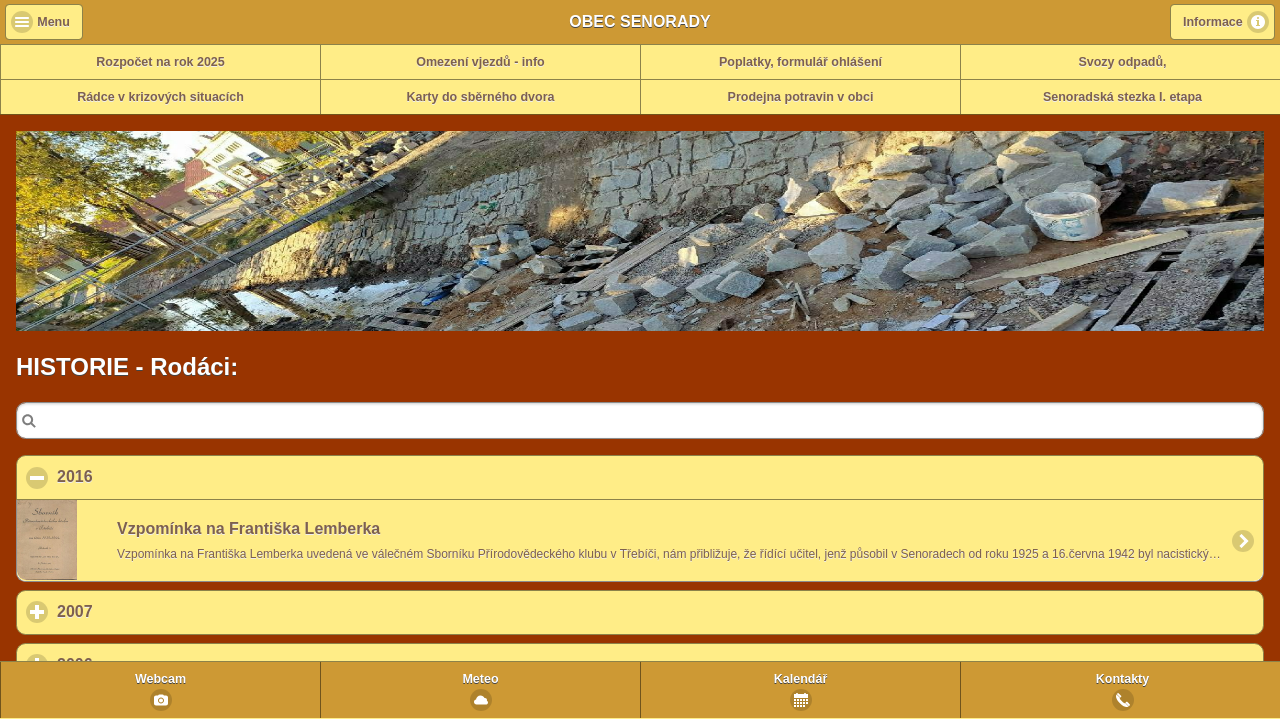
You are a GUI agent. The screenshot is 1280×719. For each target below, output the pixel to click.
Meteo (480, 679)
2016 (172, 476)
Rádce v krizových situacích (160, 97)
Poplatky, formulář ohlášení (800, 62)
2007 (168, 611)
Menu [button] (53, 22)
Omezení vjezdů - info (480, 62)
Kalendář (801, 679)
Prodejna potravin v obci (801, 97)
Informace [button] (1213, 22)
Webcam (160, 679)
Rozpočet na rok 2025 (160, 62)
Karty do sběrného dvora (481, 97)
